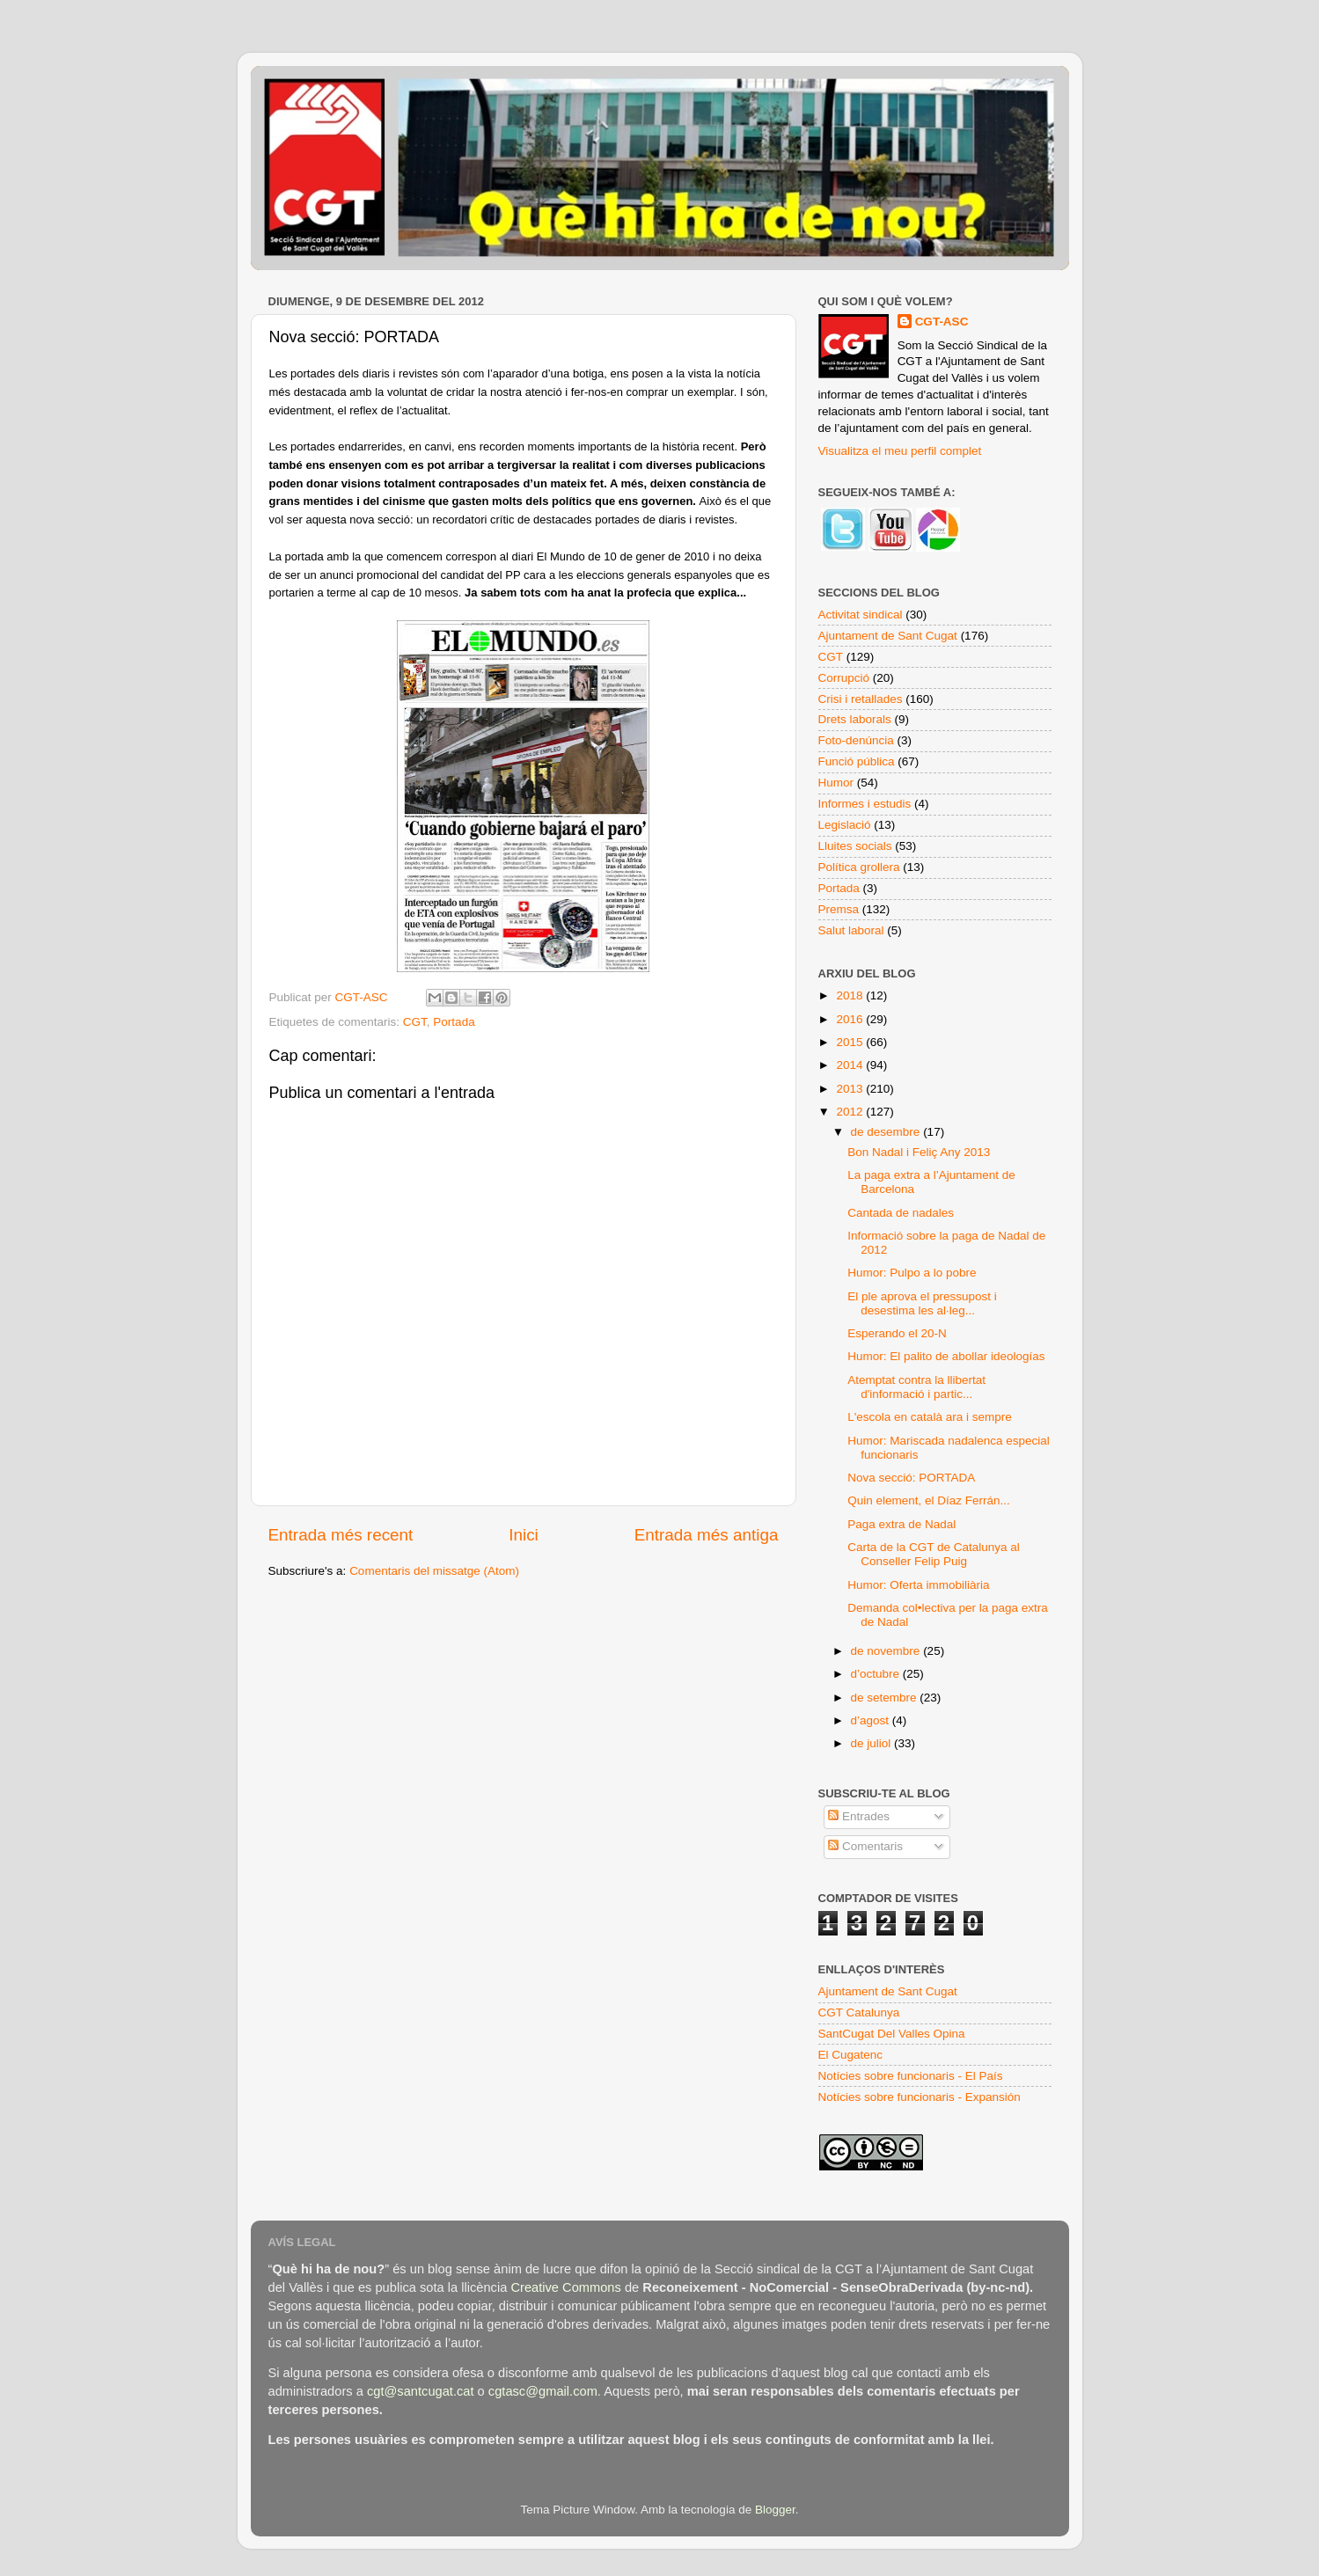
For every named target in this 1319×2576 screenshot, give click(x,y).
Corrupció (844, 677)
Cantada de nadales (900, 1212)
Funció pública (856, 761)
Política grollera (859, 867)
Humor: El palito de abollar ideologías (945, 1356)
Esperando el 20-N (897, 1333)
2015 (851, 1042)
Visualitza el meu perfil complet (900, 450)
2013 (851, 1088)
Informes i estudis (865, 803)
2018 (851, 995)
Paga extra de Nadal (901, 1524)
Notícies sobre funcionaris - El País (910, 2075)
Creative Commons (565, 2287)
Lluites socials (855, 846)
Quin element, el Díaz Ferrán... (928, 1500)
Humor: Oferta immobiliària (918, 1585)
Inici (524, 1535)
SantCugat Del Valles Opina (891, 2033)
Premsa (839, 909)
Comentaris (865, 1846)
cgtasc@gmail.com (542, 2391)
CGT (415, 1021)
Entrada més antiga (706, 1535)
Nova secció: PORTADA (911, 1477)
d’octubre (877, 1673)
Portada (453, 1021)
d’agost (871, 1720)
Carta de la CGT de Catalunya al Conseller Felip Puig (933, 1554)
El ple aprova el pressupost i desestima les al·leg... (922, 1303)
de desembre (887, 1131)
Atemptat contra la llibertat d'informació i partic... (916, 1387)
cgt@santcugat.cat (420, 2391)
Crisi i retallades (860, 699)
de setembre (885, 1697)
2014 (851, 1065)
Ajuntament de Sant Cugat (887, 635)
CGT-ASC (942, 321)
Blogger (775, 2509)
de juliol (873, 1743)
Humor (836, 782)
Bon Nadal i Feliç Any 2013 (918, 1152)
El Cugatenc (850, 2054)
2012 (851, 1111)
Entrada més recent (341, 1535)
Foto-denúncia (856, 740)
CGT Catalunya (859, 2012)
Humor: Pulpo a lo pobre (911, 1272)
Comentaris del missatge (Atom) (434, 1570)
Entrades (859, 1816)
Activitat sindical (860, 614)
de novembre (887, 1651)
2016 (851, 1019)
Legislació (844, 824)
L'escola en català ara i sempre (929, 1416)
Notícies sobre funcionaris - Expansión (919, 2097)
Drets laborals (854, 719)
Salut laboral (851, 930)
